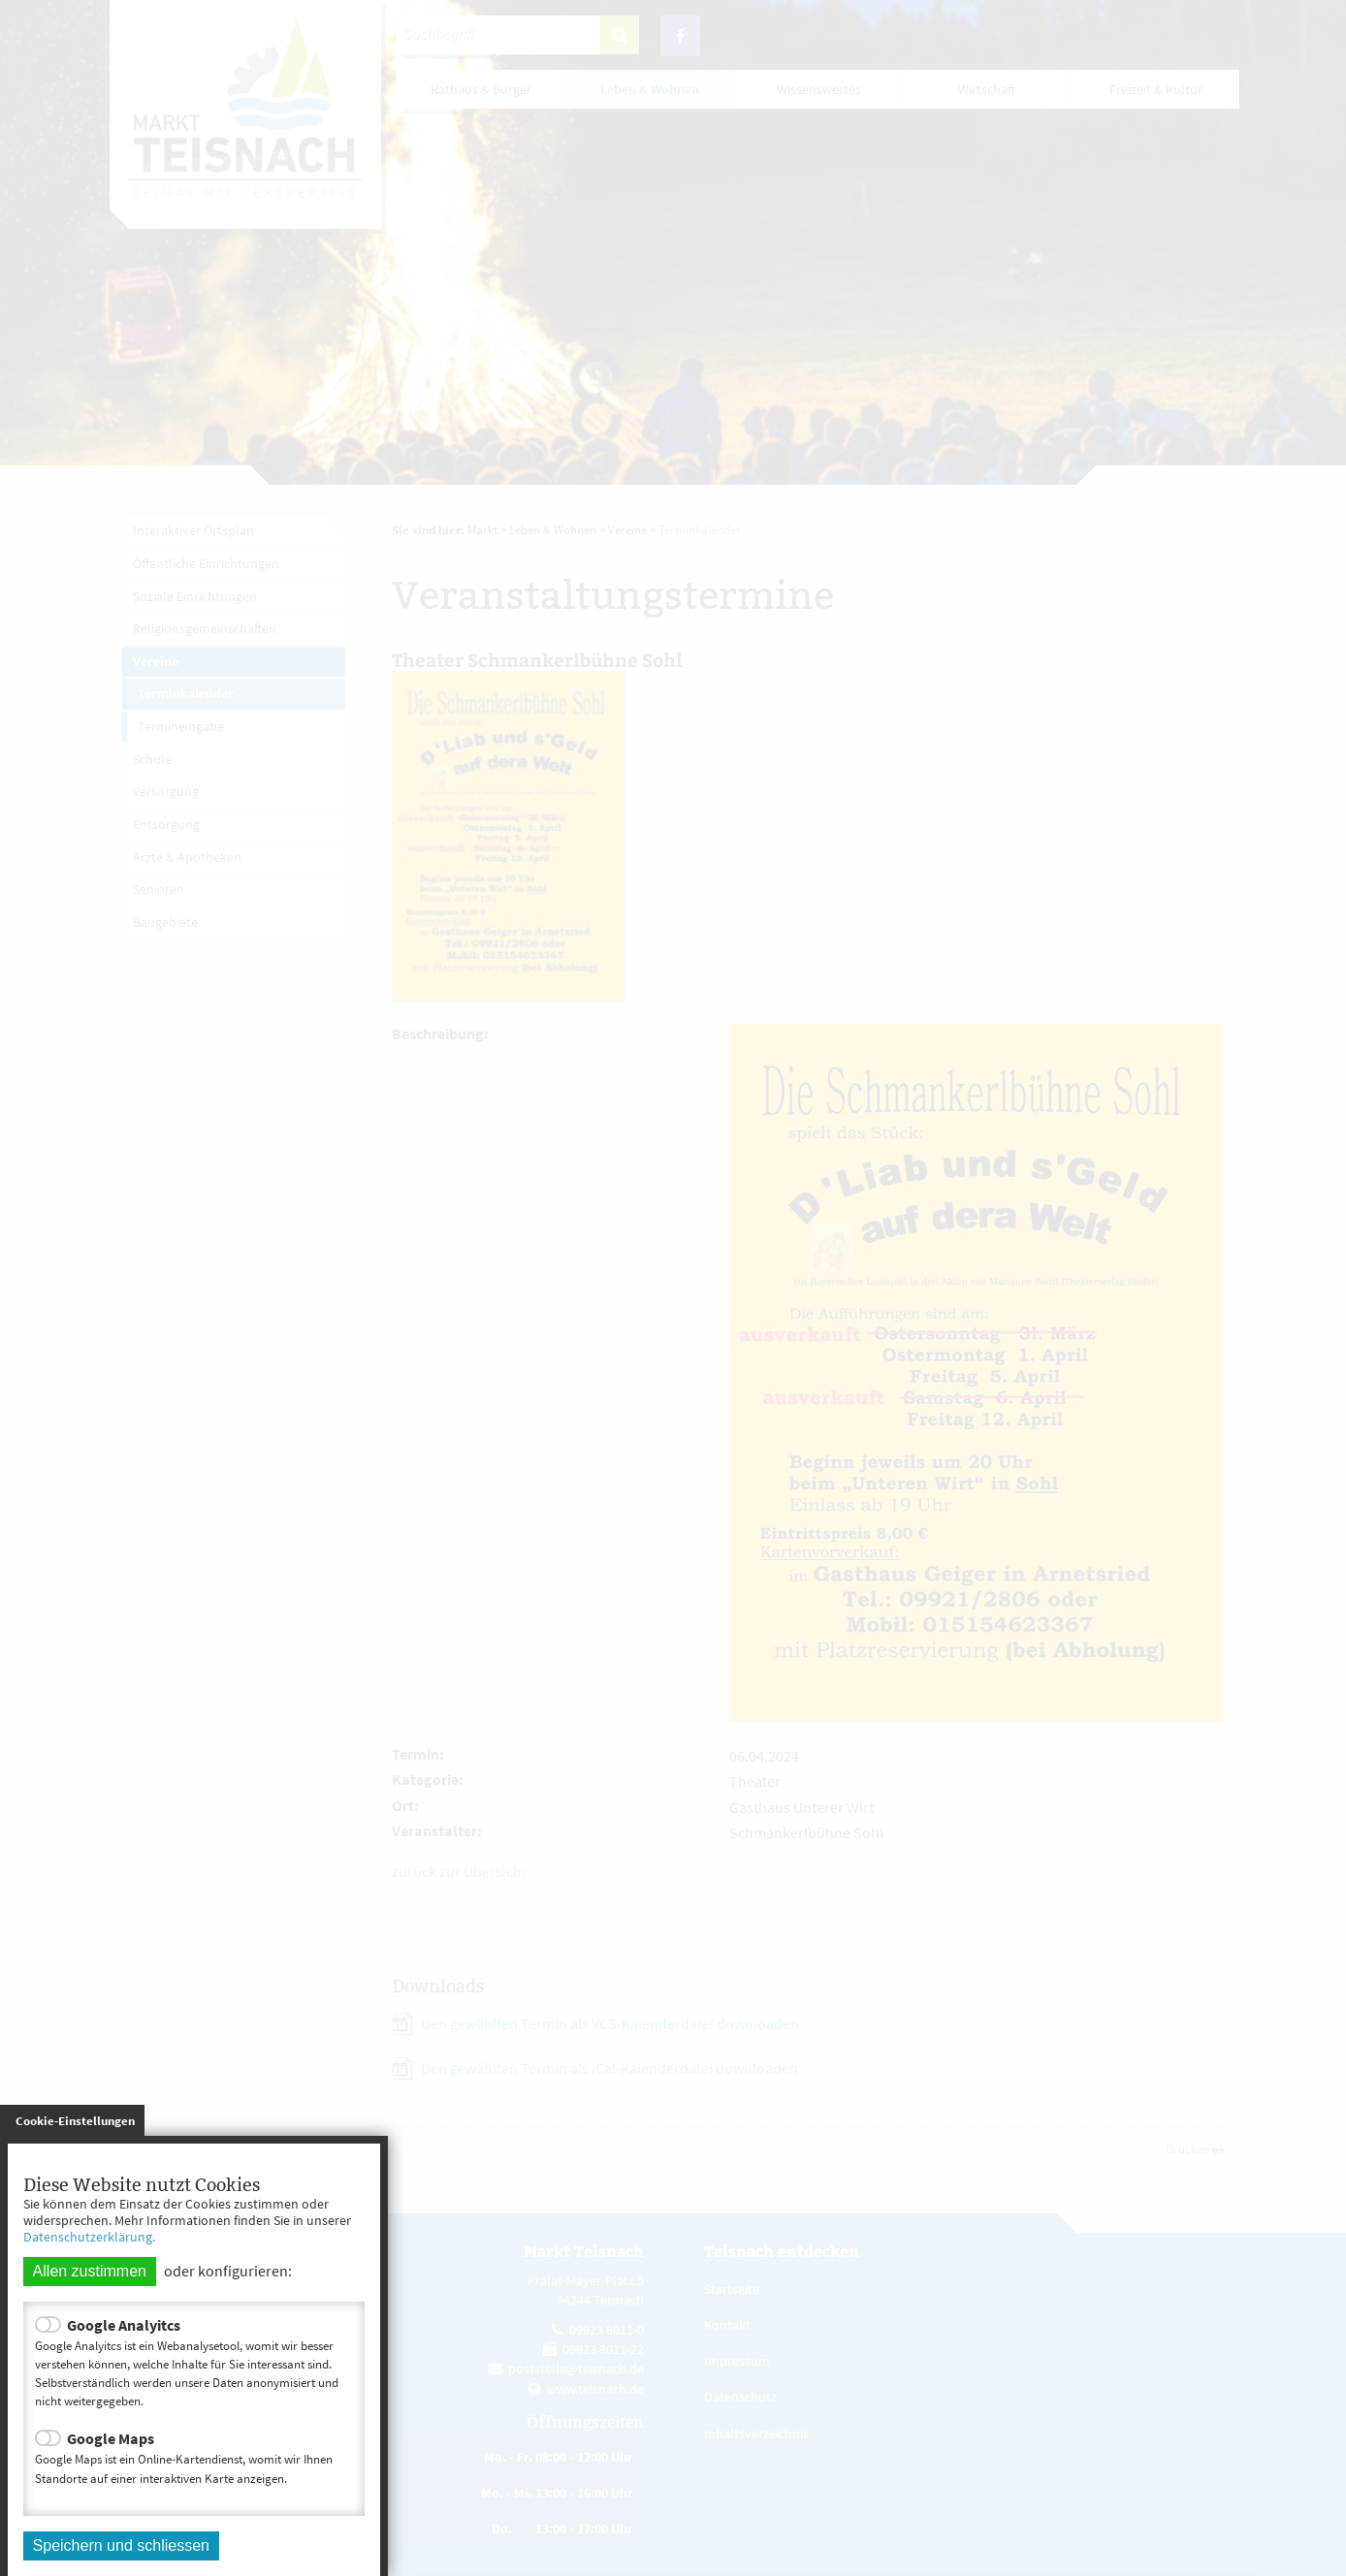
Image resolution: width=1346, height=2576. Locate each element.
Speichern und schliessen (121, 2545)
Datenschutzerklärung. (89, 2236)
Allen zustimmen (89, 2271)
